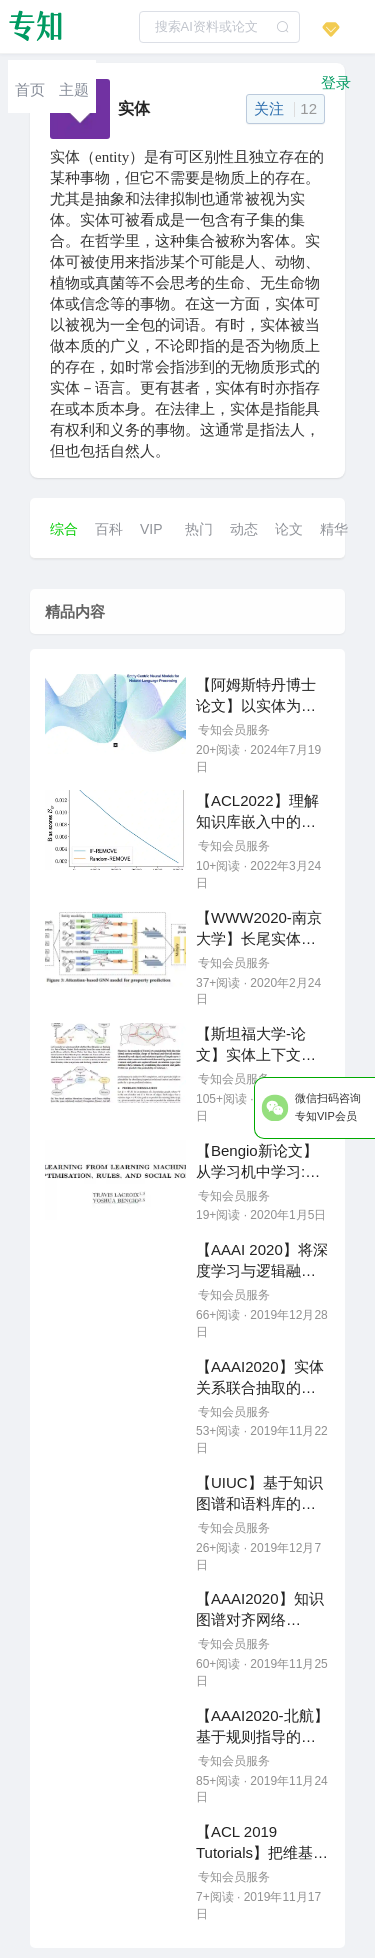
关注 (285, 108)
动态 (244, 529)
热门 (199, 529)
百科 (109, 529)
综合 (64, 529)
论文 (289, 529)
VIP (151, 529)
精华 (334, 529)
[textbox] (219, 27)
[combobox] (219, 26)
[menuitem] (30, 86)
